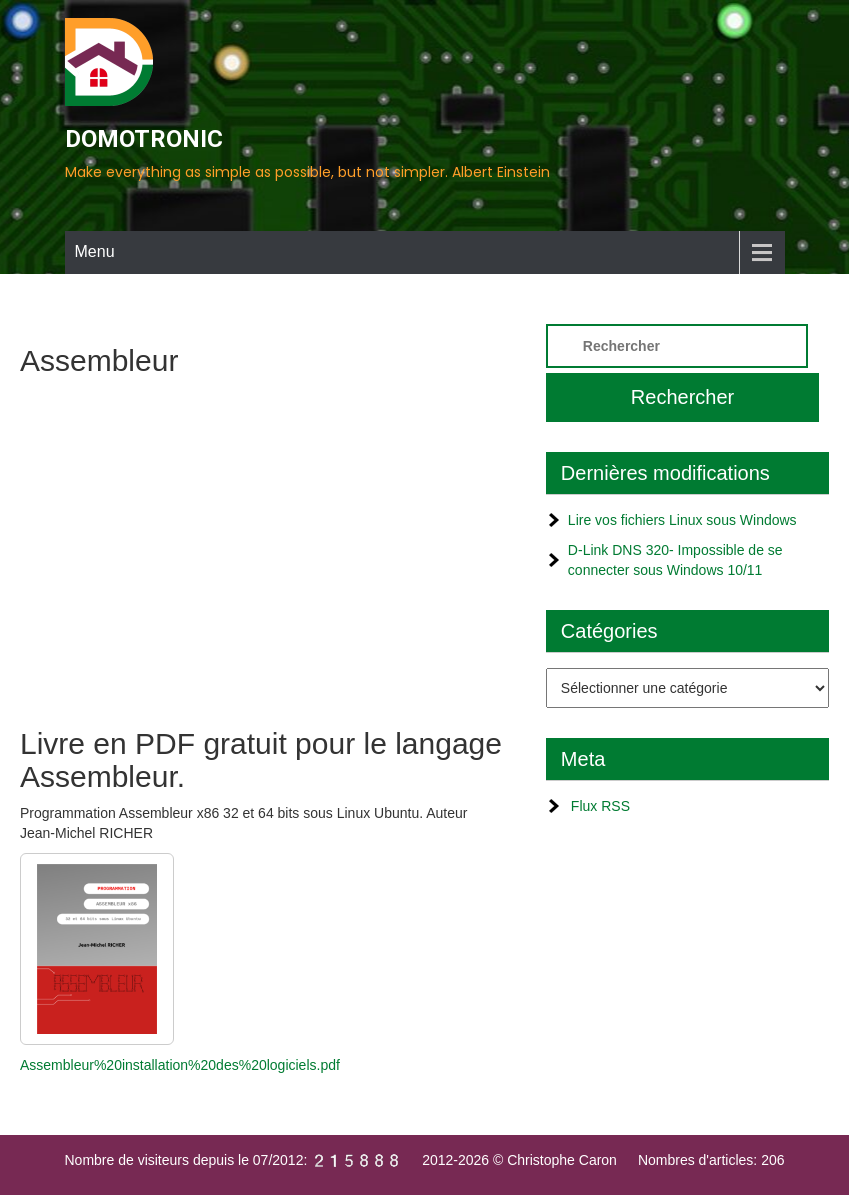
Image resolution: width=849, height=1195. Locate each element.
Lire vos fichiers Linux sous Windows (682, 520)
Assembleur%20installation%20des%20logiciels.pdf (180, 1065)
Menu (95, 251)
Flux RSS (600, 806)
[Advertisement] (262, 547)
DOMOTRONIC (144, 139)
